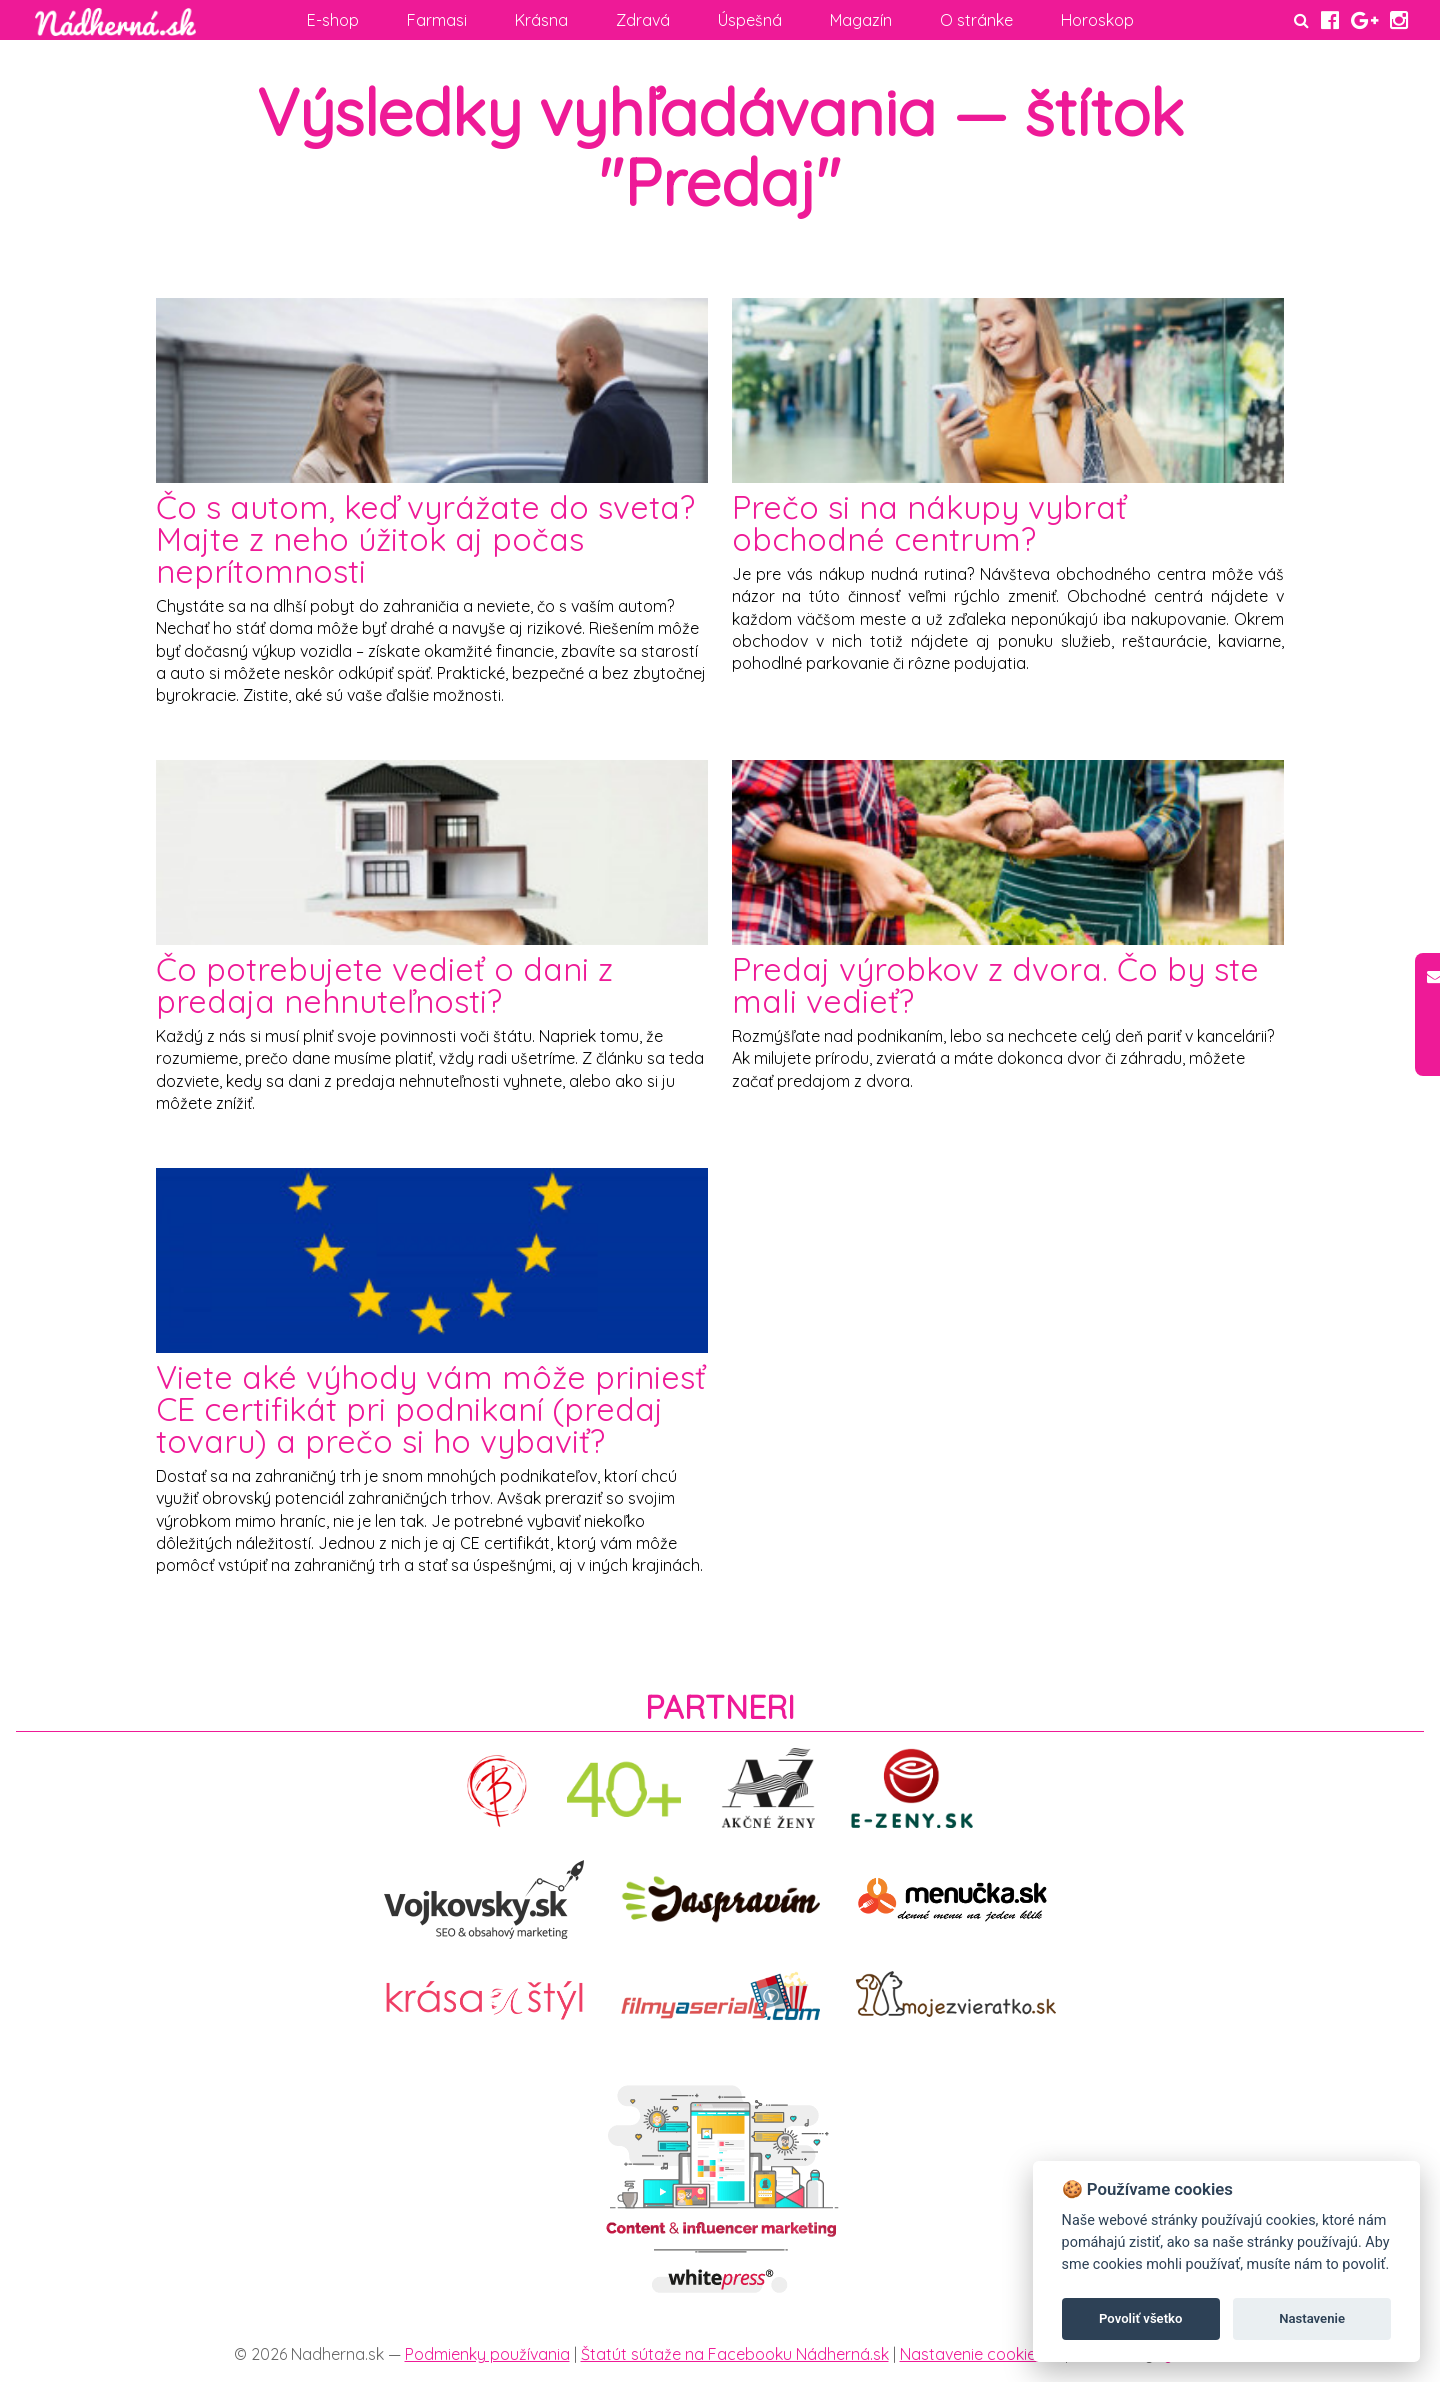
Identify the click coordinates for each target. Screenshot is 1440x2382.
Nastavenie (1312, 2318)
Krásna (541, 20)
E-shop (333, 20)
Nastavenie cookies (972, 2354)
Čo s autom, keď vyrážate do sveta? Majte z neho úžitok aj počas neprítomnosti (425, 539)
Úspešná (750, 20)
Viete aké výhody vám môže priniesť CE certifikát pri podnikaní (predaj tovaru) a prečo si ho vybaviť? (431, 1409)
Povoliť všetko (1140, 2318)
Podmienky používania (487, 2354)
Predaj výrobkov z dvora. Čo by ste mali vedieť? (995, 985)
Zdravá (643, 20)
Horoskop (1097, 20)
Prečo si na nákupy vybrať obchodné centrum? (929, 523)
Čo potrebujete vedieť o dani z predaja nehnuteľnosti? (384, 985)
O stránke (976, 20)
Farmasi (437, 20)
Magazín (861, 20)
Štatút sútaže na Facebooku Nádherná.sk (735, 2354)
